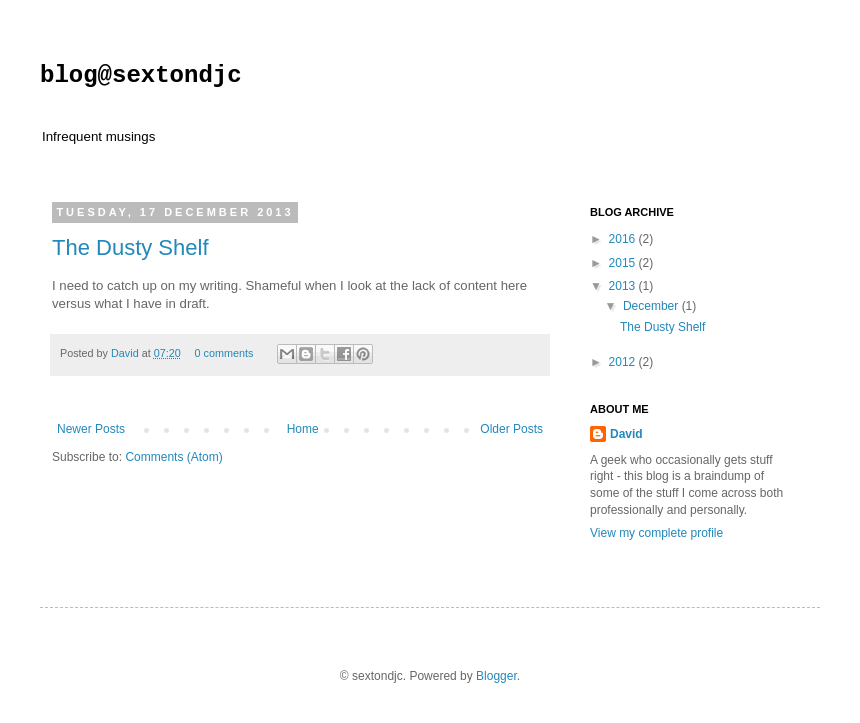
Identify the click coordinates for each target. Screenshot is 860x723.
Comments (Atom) (173, 457)
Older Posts (511, 429)
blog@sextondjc (141, 75)
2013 (624, 286)
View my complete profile (656, 533)
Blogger (496, 676)
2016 (624, 239)
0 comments (223, 353)
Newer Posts (91, 429)
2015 (624, 263)
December (652, 306)
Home (303, 429)
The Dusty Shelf (130, 247)
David (126, 353)
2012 (624, 362)
